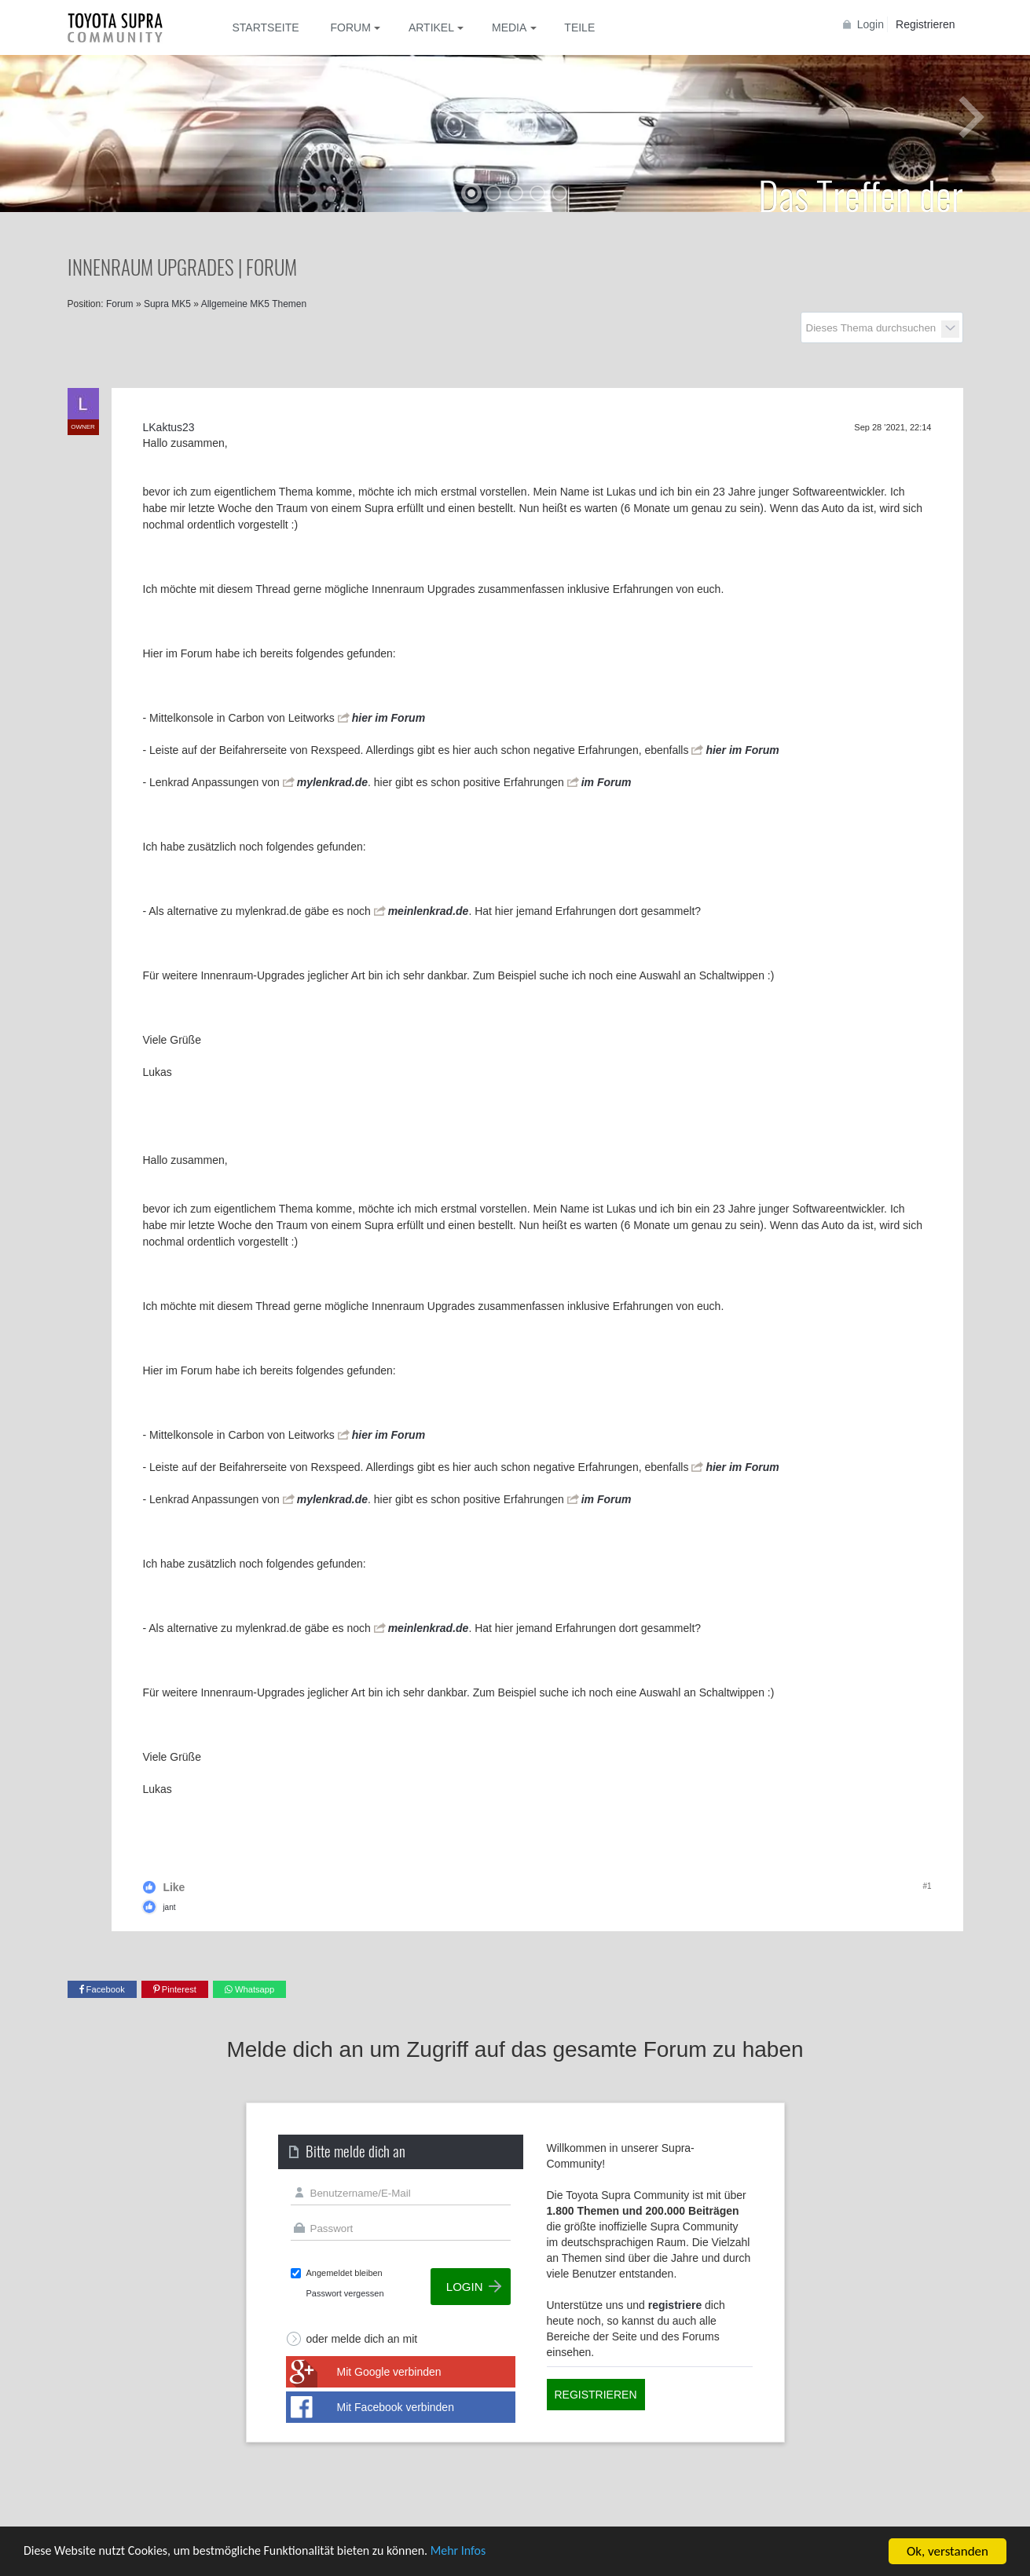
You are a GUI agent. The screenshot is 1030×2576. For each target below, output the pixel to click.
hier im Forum (388, 718)
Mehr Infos (487, 2553)
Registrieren (925, 24)
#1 (926, 1886)
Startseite (266, 27)
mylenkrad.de (332, 782)
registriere (675, 2305)
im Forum (606, 782)
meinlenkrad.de (428, 911)
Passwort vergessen (345, 2293)
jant (169, 1907)
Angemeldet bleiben (344, 2273)
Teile (579, 27)
